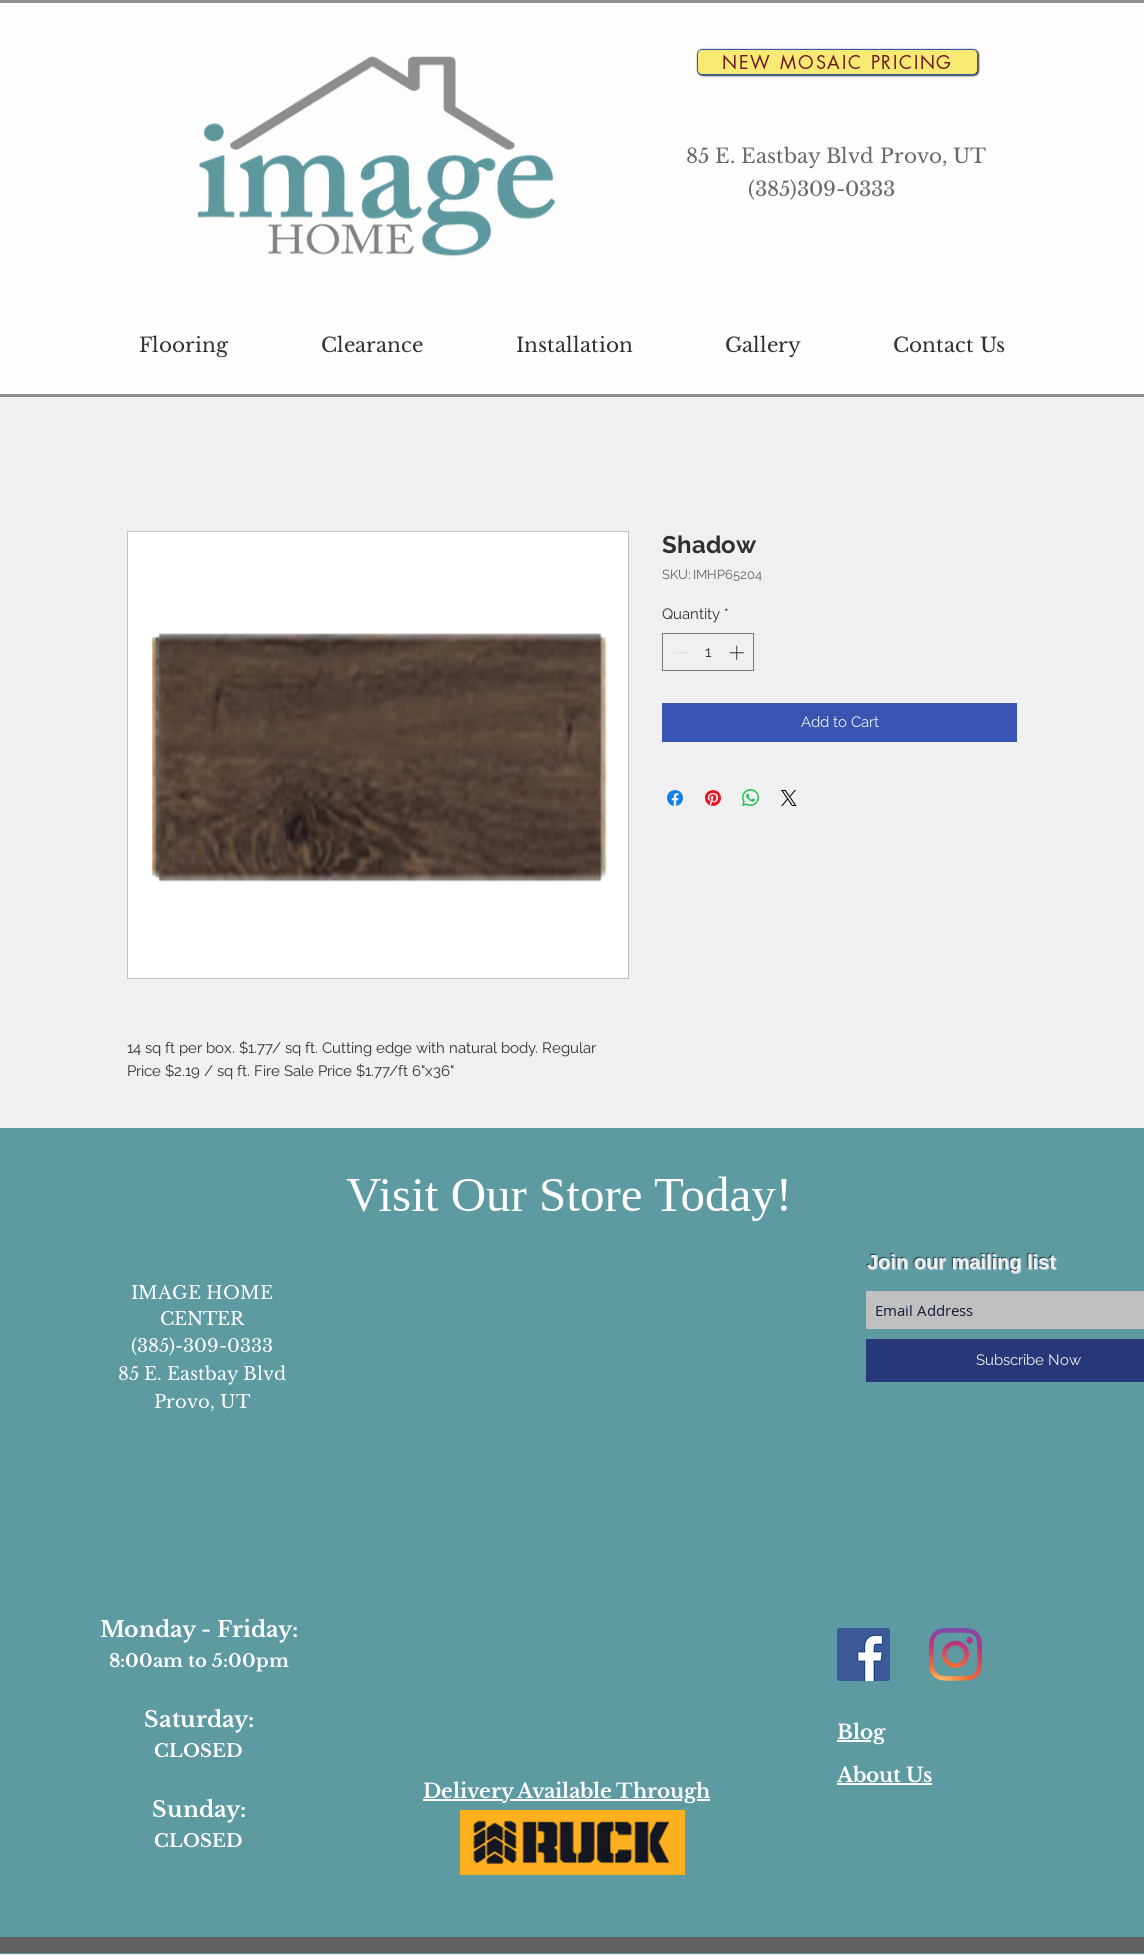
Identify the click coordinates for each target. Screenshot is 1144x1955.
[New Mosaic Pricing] (837, 62)
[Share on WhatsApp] (751, 798)
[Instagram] (955, 1654)
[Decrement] (678, 652)
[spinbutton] (708, 652)
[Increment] (738, 652)
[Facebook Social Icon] (863, 1654)
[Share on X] (789, 798)
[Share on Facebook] (675, 798)
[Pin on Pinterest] (713, 798)
